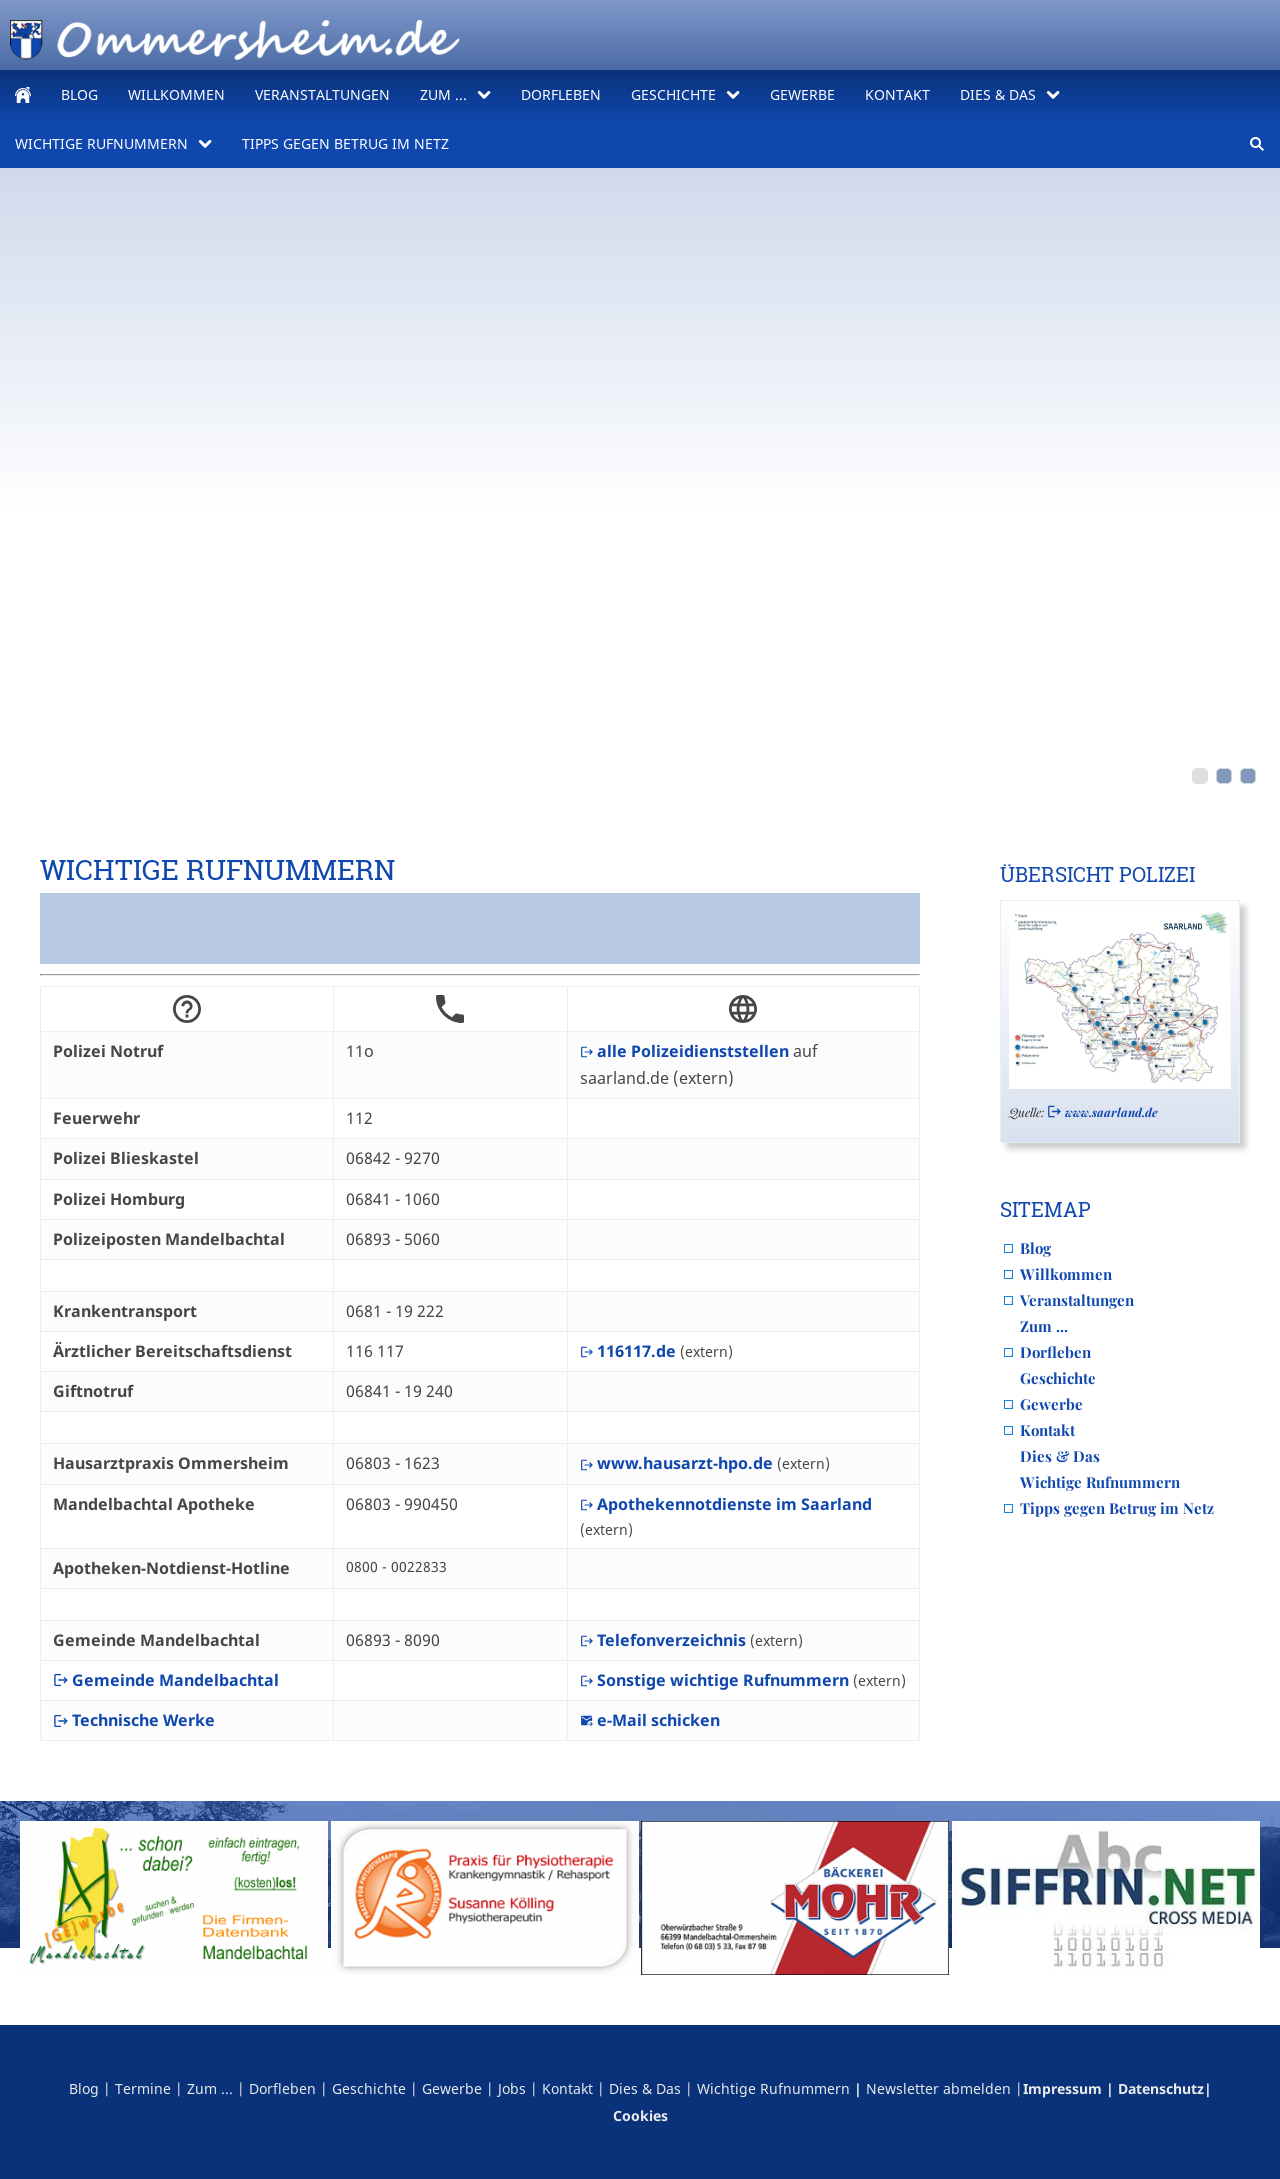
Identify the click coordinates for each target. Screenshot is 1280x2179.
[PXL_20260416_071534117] (1200, 776)
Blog (1035, 1248)
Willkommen (1066, 1274)
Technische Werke (134, 1720)
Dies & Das (1060, 1456)
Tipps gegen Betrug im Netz (1117, 1508)
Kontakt (1047, 1430)
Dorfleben (1055, 1352)
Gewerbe (1051, 1404)
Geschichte (1058, 1378)
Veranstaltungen (1077, 1300)
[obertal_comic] (1248, 776)
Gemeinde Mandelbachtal (166, 1680)
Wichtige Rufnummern (1100, 1482)
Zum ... (1044, 1326)
